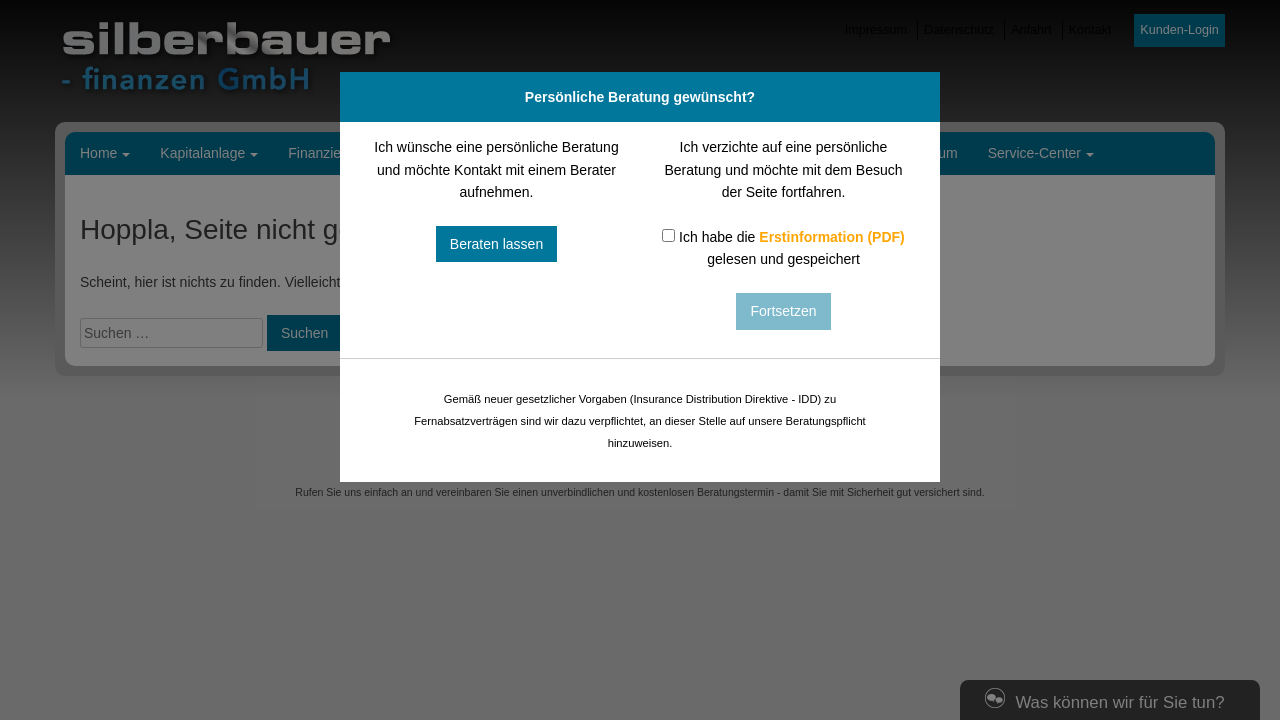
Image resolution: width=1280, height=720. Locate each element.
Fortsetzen (783, 311)
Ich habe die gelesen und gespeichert (783, 248)
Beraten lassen (496, 244)
